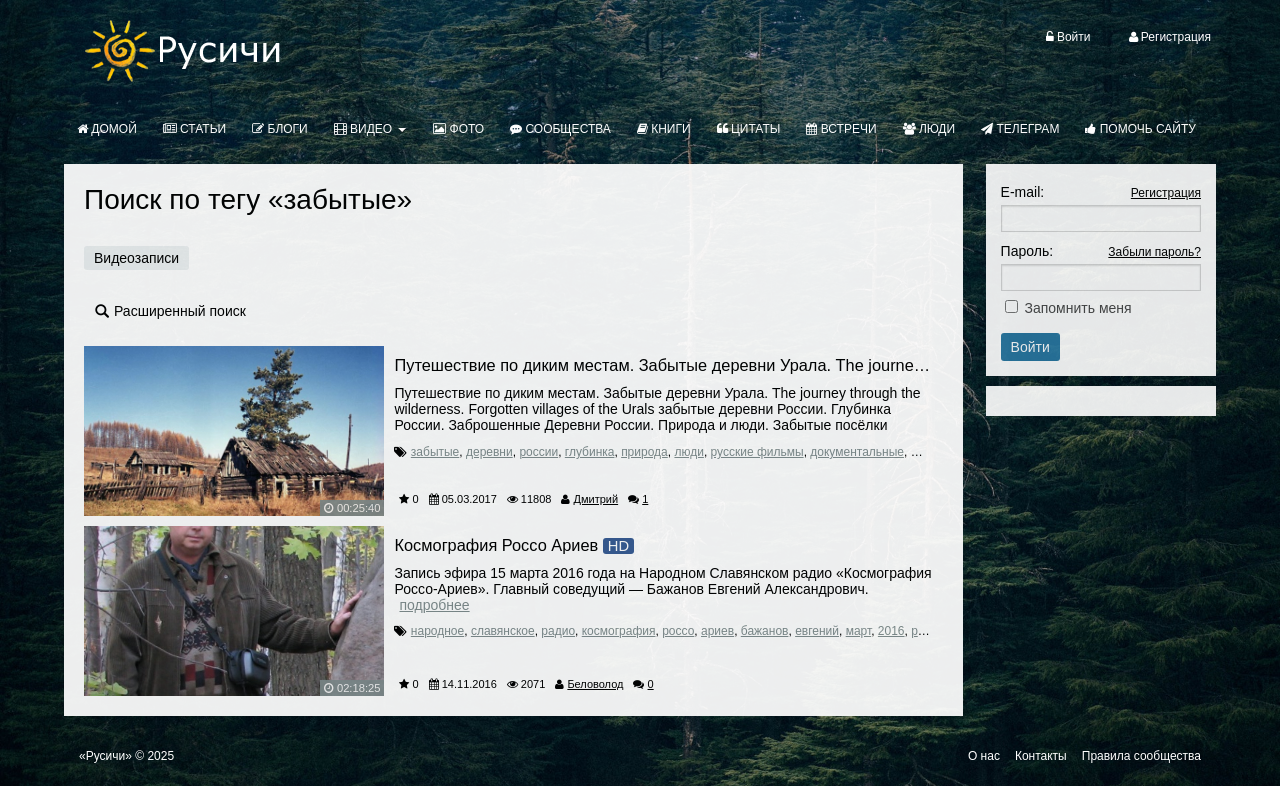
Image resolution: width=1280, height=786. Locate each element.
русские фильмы (757, 452)
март (859, 631)
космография (619, 631)
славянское (503, 631)
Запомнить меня (1078, 308)
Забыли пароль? (1154, 252)
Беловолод (595, 684)
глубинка (590, 452)
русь (923, 631)
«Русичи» (105, 756)
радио (558, 631)
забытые (435, 452)
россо (678, 631)
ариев (717, 631)
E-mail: (1023, 192)
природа (644, 452)
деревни (489, 452)
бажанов (765, 631)
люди (688, 452)
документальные (857, 452)
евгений (817, 631)
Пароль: (1027, 251)
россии (538, 452)
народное (437, 631)
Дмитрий (596, 499)
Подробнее (434, 605)
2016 (891, 631)
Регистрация (1166, 193)
